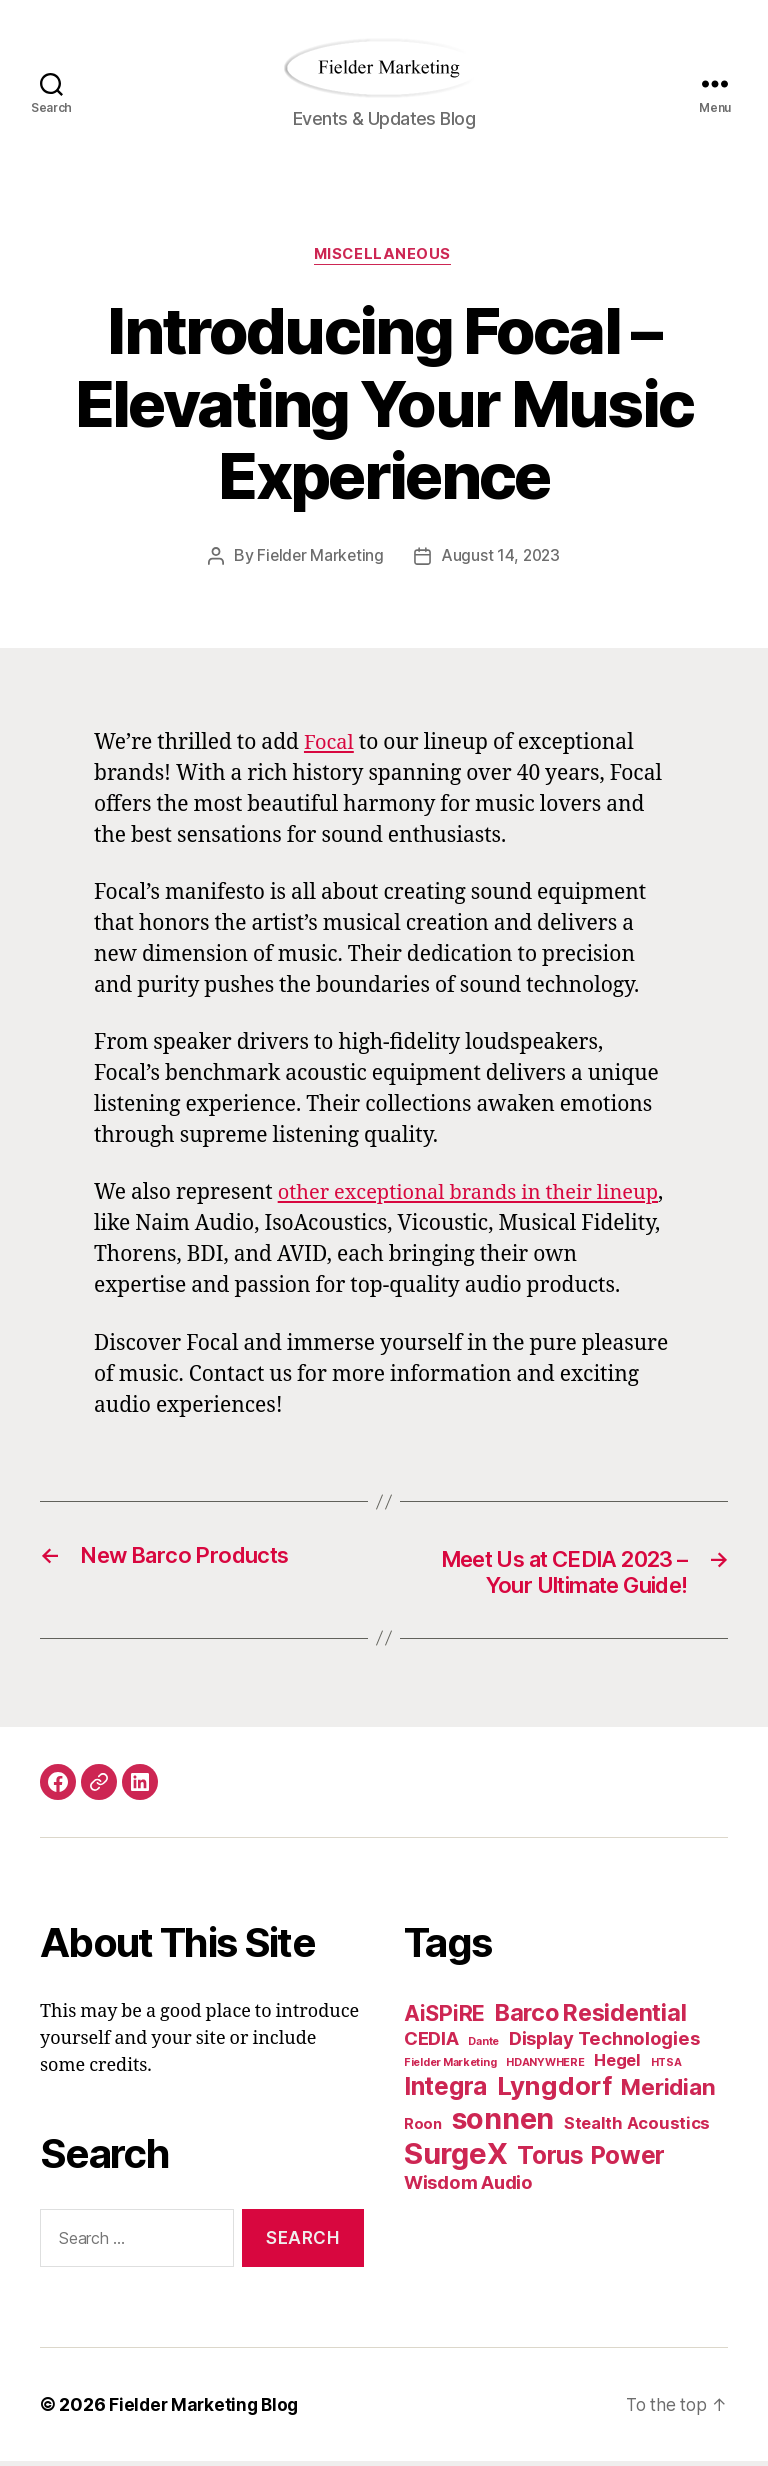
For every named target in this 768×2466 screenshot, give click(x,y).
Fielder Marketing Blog (206, 2409)
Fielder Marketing (318, 557)
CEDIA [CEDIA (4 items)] (431, 2042)
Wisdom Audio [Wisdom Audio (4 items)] (468, 2186)
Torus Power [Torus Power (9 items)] (591, 2159)
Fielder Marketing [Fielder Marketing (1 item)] (450, 2066)
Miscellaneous (383, 256)
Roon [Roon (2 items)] (423, 2127)
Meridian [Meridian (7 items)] (668, 2090)
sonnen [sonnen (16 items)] (503, 2122)
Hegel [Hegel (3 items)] (617, 2064)
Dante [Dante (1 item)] (483, 2045)
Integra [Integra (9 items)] (445, 2090)
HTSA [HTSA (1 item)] (666, 2066)
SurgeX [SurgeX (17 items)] (455, 2157)
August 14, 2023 (502, 557)
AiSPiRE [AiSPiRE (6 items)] (444, 2017)
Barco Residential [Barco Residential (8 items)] (590, 2016)
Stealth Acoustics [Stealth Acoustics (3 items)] (637, 2127)
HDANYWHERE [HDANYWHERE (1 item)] (545, 2066)
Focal (330, 743)
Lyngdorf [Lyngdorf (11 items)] (554, 2089)
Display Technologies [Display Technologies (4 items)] (604, 2042)
